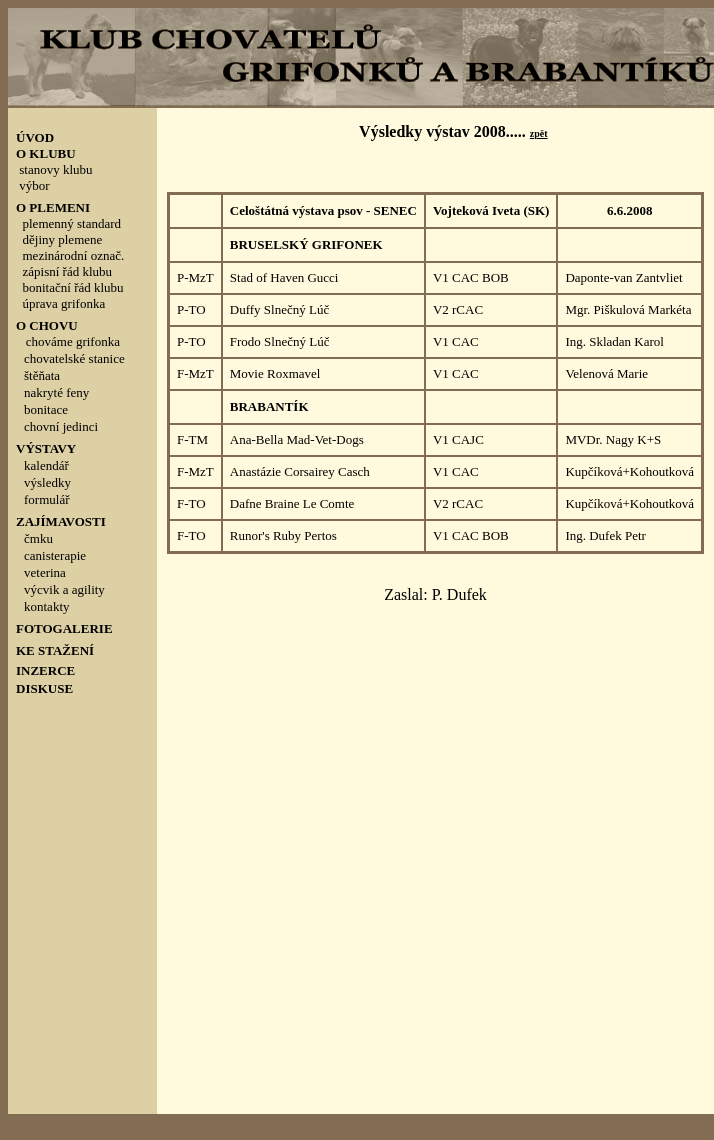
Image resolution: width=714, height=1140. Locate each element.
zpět (539, 133)
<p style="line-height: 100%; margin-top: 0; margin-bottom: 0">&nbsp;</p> (82, 445)
